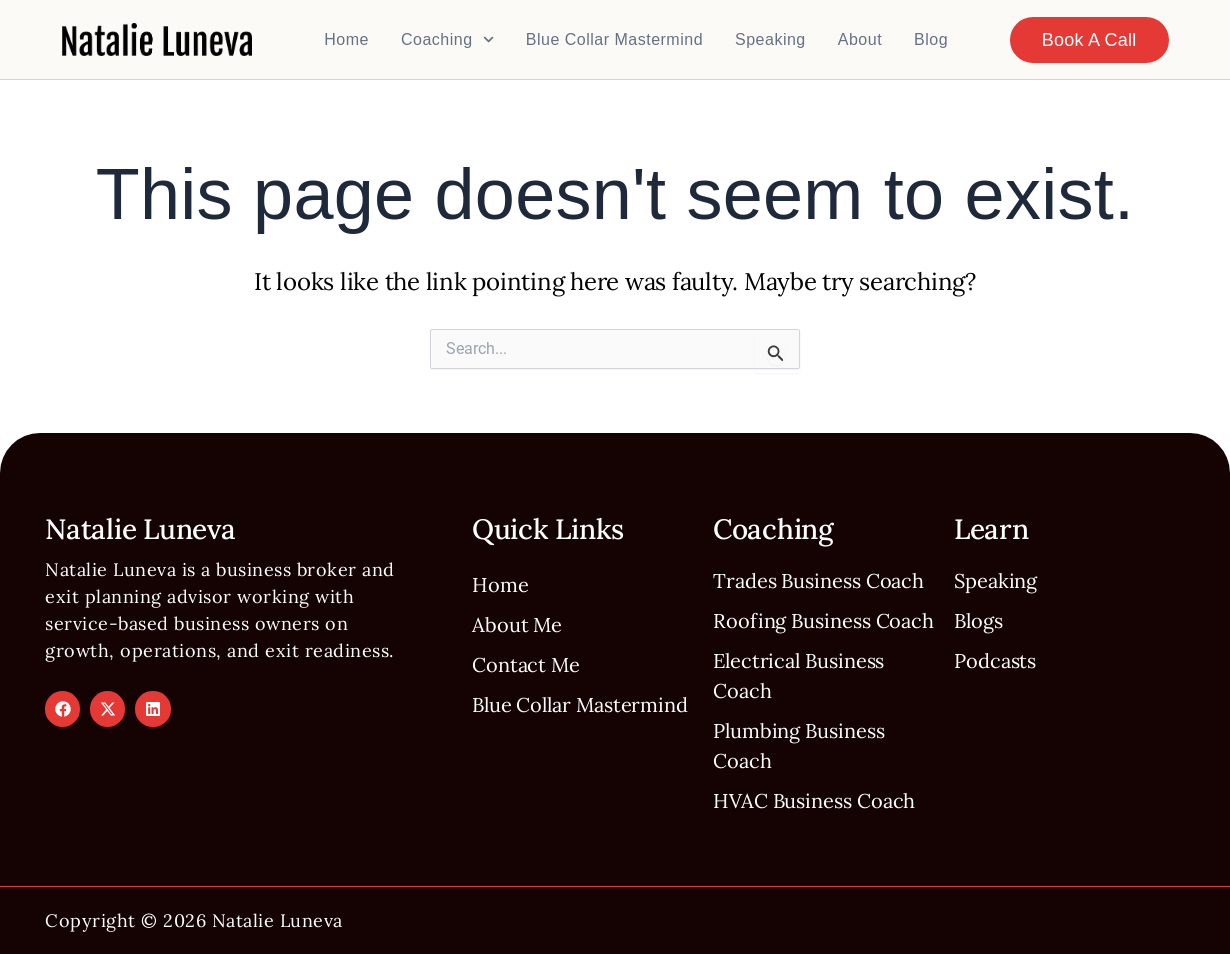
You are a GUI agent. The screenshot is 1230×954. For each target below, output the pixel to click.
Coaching (447, 40)
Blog (931, 39)
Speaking (770, 39)
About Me (517, 624)
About (860, 39)
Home (346, 39)
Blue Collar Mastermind (614, 39)
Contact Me (526, 664)
